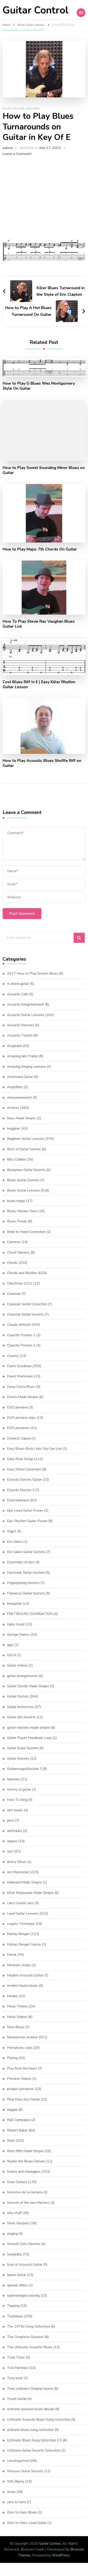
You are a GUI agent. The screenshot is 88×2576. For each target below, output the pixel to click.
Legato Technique (21, 1923)
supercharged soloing (23, 2295)
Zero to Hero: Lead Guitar (26, 2522)
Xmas (11, 2491)
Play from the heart (22, 2068)
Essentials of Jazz (20, 1562)
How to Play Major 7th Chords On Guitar (40, 549)
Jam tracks (15, 1810)
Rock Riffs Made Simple (25, 2151)
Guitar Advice (17, 1665)
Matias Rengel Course (24, 1944)
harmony (13, 1779)
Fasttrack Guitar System (26, 1572)
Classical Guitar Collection (27, 1304)
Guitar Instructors (20, 1706)
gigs (10, 1644)
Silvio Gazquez (18, 2223)
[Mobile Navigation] (81, 12)
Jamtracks (14, 1830)
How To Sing (17, 1799)
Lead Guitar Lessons (23, 1913)
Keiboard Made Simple (24, 1882)
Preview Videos (19, 2078)
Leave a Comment (17, 153)
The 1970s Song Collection (28, 2326)
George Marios (18, 1634)
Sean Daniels (17, 2182)
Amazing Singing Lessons (26, 1066)
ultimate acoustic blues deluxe (30, 2409)
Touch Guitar (16, 2398)
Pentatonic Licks (19, 2047)
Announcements (19, 1097)
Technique (15, 2316)
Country (13, 1355)
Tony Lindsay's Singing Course (30, 2388)
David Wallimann (20, 1376)
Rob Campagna (18, 2119)
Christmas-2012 (19, 1283)
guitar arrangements (22, 1676)
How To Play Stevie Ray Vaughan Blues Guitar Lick (39, 624)
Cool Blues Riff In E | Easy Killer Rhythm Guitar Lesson (39, 685)
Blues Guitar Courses (23, 1180)
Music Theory (17, 2006)
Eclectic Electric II (20, 1490)
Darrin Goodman (19, 1366)
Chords (12, 1262)
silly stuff (14, 2213)
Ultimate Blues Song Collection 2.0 (34, 2440)
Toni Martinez (17, 2367)
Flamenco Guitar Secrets (26, 1593)
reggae (12, 2109)
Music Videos (17, 2016)
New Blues (15, 2027)
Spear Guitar (16, 2274)
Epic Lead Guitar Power (25, 1510)
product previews (20, 2089)
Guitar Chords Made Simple (28, 1686)
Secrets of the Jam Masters (28, 2202)
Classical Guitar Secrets (25, 1314)
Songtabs (14, 2254)
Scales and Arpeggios (23, 2171)
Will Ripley (16, 2481)
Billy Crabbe (16, 1159)
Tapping (13, 2305)
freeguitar (14, 1603)
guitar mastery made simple (28, 1727)
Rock (11, 2140)
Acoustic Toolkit (20, 1035)
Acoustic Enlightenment (25, 1004)
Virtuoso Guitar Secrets (25, 2471)
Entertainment (18, 1500)
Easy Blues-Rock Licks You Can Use (34, 1448)
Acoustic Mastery (20, 1025)
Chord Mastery (18, 1252)
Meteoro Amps (19, 1965)
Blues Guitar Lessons (21, 108)
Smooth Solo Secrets (23, 2243)
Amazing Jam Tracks (22, 1056)
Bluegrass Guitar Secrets (26, 1169)
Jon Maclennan (18, 1872)
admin (8, 148)
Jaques (12, 1841)
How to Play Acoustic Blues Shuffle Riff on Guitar (42, 763)
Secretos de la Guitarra (24, 2192)
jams (10, 1820)
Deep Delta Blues (21, 1386)
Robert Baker (17, 2130)
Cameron (14, 1242)
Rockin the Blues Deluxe (26, 2161)
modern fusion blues (22, 1985)
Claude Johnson (19, 1324)
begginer (13, 1128)
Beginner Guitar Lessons (25, 1138)
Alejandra (14, 1045)
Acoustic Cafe (17, 994)
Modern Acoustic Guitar (25, 1975)
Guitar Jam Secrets (21, 1717)
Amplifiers (15, 1087)
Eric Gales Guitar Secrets (26, 1552)
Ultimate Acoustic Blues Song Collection (38, 2419)
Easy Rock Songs (20, 1458)
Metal (11, 1954)
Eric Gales (14, 1541)
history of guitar (19, 1789)
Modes (12, 1996)
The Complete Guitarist (25, 2337)
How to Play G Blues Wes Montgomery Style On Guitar (39, 386)
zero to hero (16, 2502)
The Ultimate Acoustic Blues (29, 2347)
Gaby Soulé (16, 1624)
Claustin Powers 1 (21, 1335)
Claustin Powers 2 (21, 1345)
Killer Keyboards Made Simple (30, 1892)
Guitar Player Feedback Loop (29, 1737)
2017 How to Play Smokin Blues (32, 973)
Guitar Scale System (23, 1748)
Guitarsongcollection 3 (24, 1768)
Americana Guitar (20, 1076)
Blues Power (17, 1221)
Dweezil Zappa (18, 1438)
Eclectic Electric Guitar (24, 1479)
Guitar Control (36, 10)
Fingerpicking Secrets (23, 1582)
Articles (13, 1107)
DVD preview (17, 1407)
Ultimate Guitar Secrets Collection (33, 2450)
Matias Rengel (18, 1934)
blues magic (16, 1200)
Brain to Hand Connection (26, 1231)
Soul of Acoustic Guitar (24, 2264)
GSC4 (11, 1655)
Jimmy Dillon (16, 1861)
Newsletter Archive (22, 2037)
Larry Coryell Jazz (20, 1903)
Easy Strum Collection (24, 1469)
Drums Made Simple (22, 1397)
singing (12, 2233)
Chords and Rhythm (22, 1273)
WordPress (61, 2555)
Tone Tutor (16, 2357)
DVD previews (18, 1428)
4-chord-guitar (18, 983)
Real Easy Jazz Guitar (23, 2099)
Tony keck (15, 2378)
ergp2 (11, 1531)
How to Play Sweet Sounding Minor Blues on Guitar (44, 470)
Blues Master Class (22, 1211)
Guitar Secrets (18, 1758)
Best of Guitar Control (24, 1149)
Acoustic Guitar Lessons (25, 1015)
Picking (12, 2058)
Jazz (10, 1851)
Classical (14, 1293)
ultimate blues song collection (30, 2429)
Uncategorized (18, 2460)
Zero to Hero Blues (22, 2512)
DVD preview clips (21, 1417)
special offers (17, 2285)
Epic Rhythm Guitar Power (27, 1521)
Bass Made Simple (21, 1118)
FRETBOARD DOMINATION (30, 1613)
